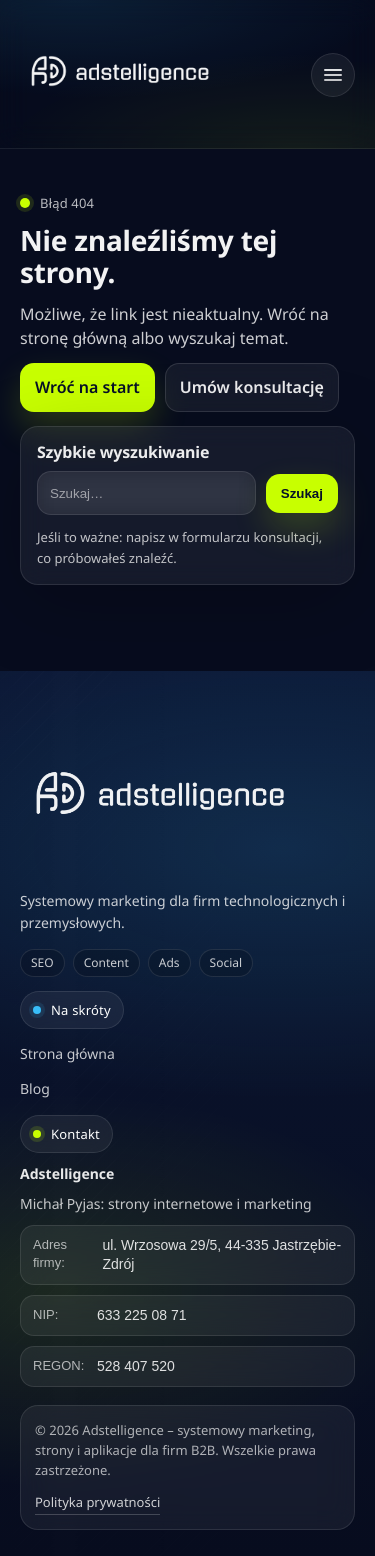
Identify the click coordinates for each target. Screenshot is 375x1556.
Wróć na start (87, 387)
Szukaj (302, 493)
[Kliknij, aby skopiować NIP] (187, 1315)
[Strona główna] (120, 71)
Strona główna (67, 1054)
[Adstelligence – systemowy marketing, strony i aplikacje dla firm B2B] (187, 793)
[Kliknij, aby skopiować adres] (187, 1255)
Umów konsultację (252, 387)
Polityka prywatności (97, 1502)
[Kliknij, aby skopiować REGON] (187, 1366)
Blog (35, 1089)
